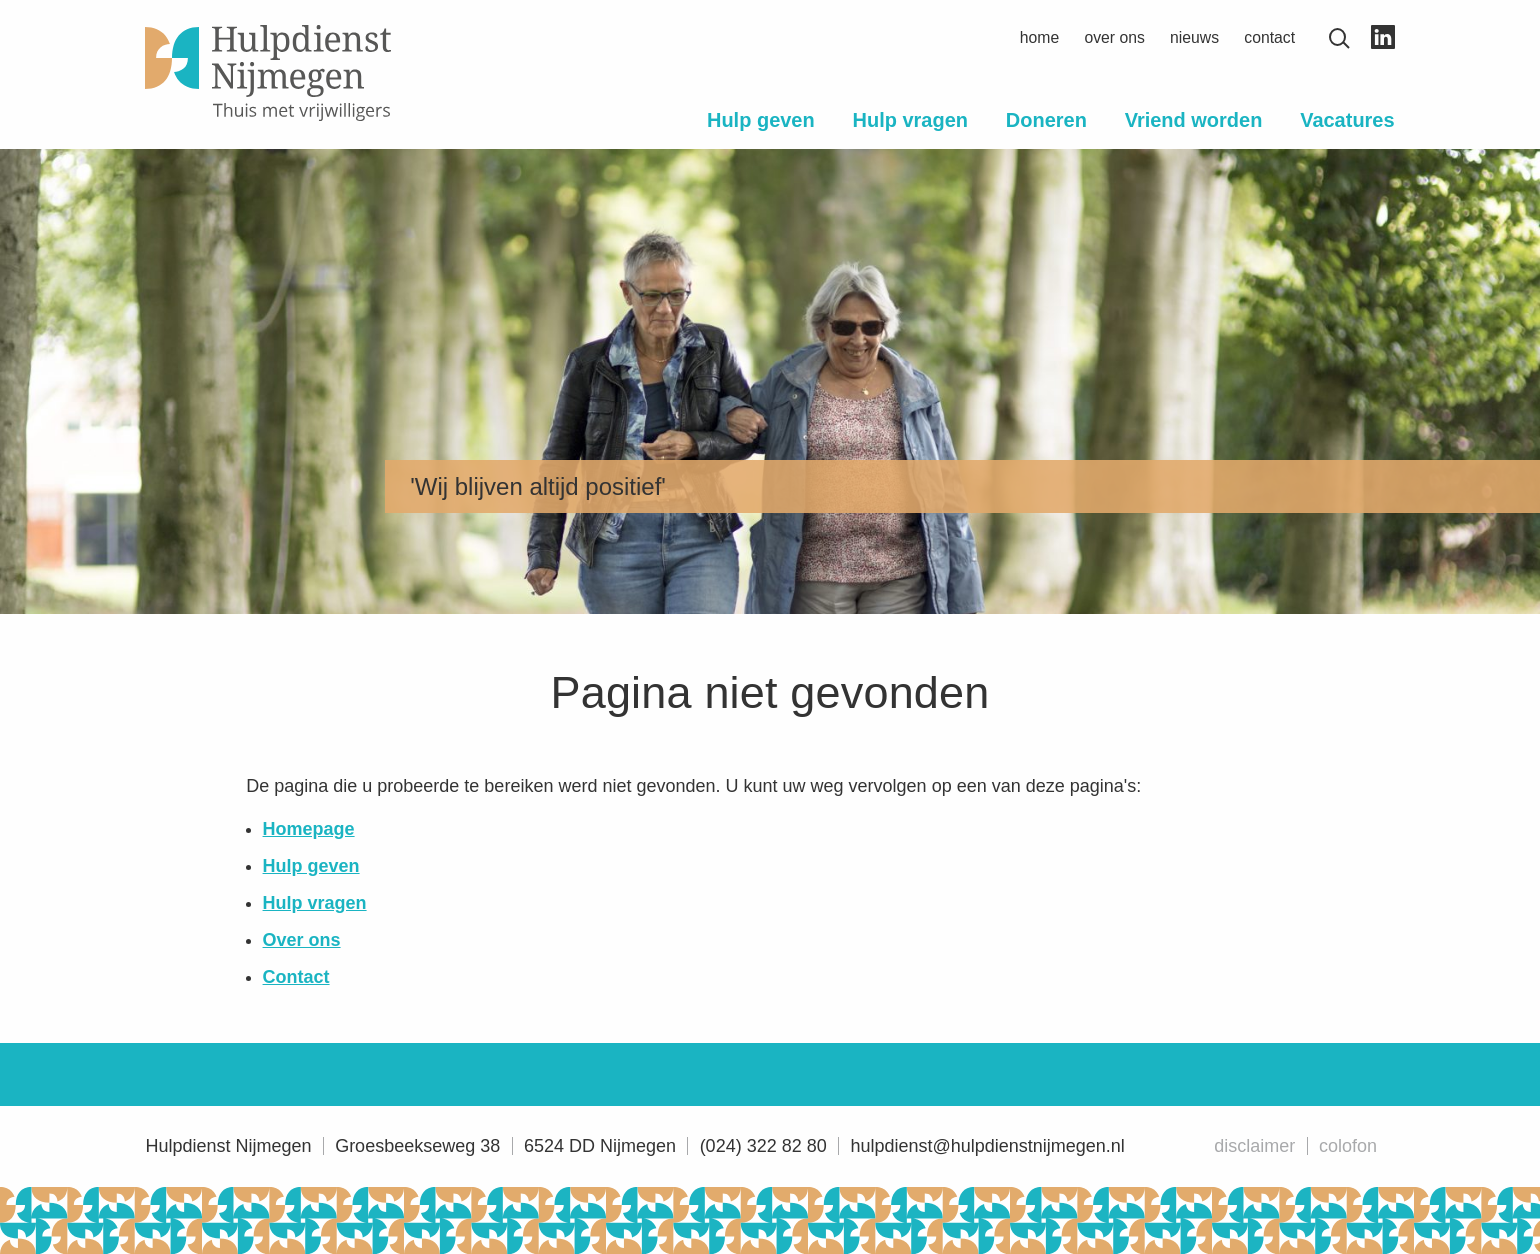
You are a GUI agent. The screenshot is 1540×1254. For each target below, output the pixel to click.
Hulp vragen (911, 120)
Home (1039, 37)
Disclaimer (1254, 1146)
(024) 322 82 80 (763, 1146)
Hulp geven (761, 120)
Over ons (1114, 37)
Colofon (1348, 1146)
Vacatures (1347, 120)
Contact (1269, 37)
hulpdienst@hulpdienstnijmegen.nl (987, 1146)
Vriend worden (1194, 120)
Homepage (309, 829)
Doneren (1046, 120)
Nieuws (1194, 37)
